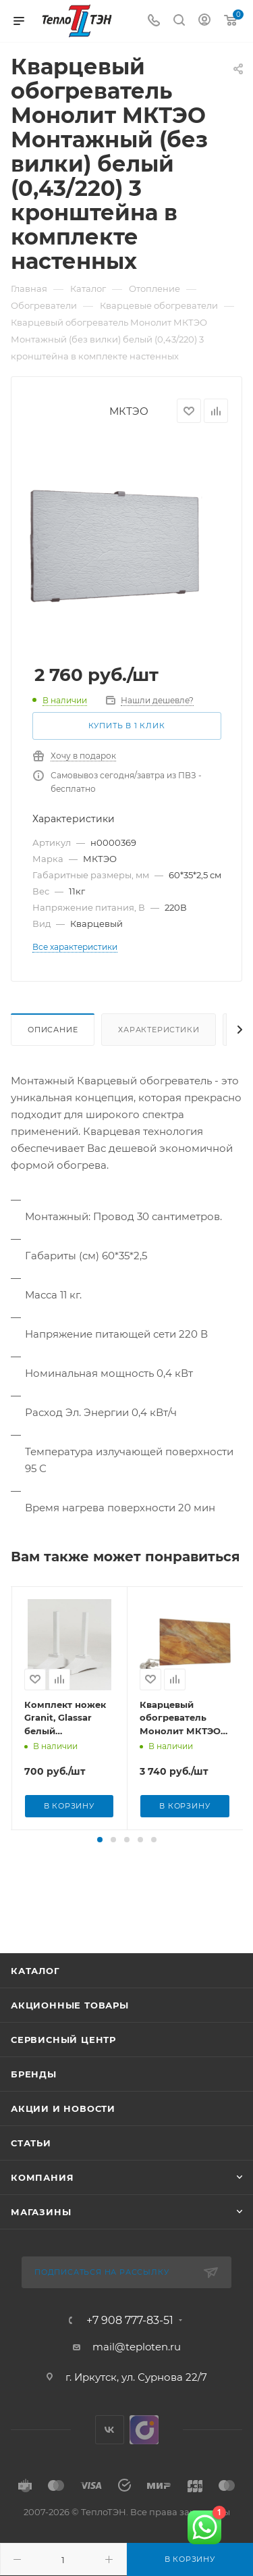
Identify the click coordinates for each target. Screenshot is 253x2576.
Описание (53, 1029)
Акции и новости (63, 2135)
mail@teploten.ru (136, 2373)
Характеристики (158, 1029)
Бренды (34, 2101)
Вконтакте (109, 2456)
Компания (42, 2204)
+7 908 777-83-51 (129, 2347)
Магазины (41, 2238)
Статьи (31, 2170)
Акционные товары (70, 2032)
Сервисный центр (63, 2066)
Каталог (35, 1997)
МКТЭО (128, 411)
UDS (144, 2456)
